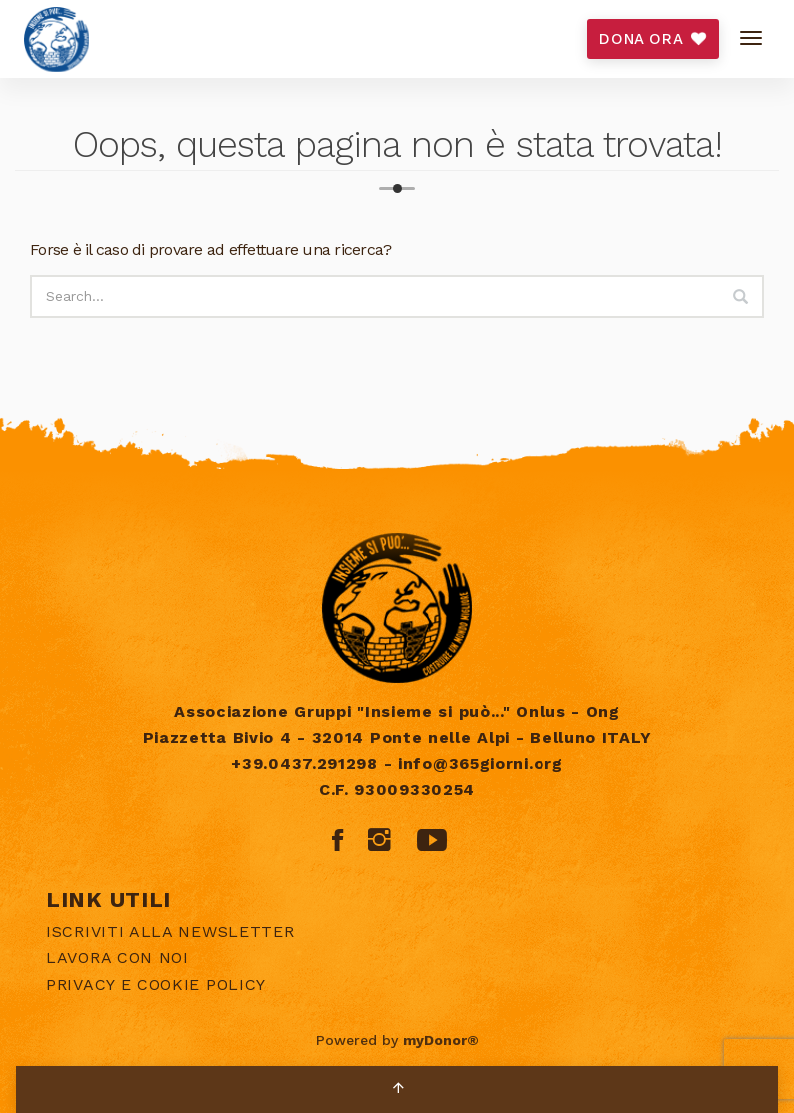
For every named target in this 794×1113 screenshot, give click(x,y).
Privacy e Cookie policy (156, 984)
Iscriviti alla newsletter (170, 931)
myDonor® (441, 1040)
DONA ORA (652, 39)
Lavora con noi (117, 957)
